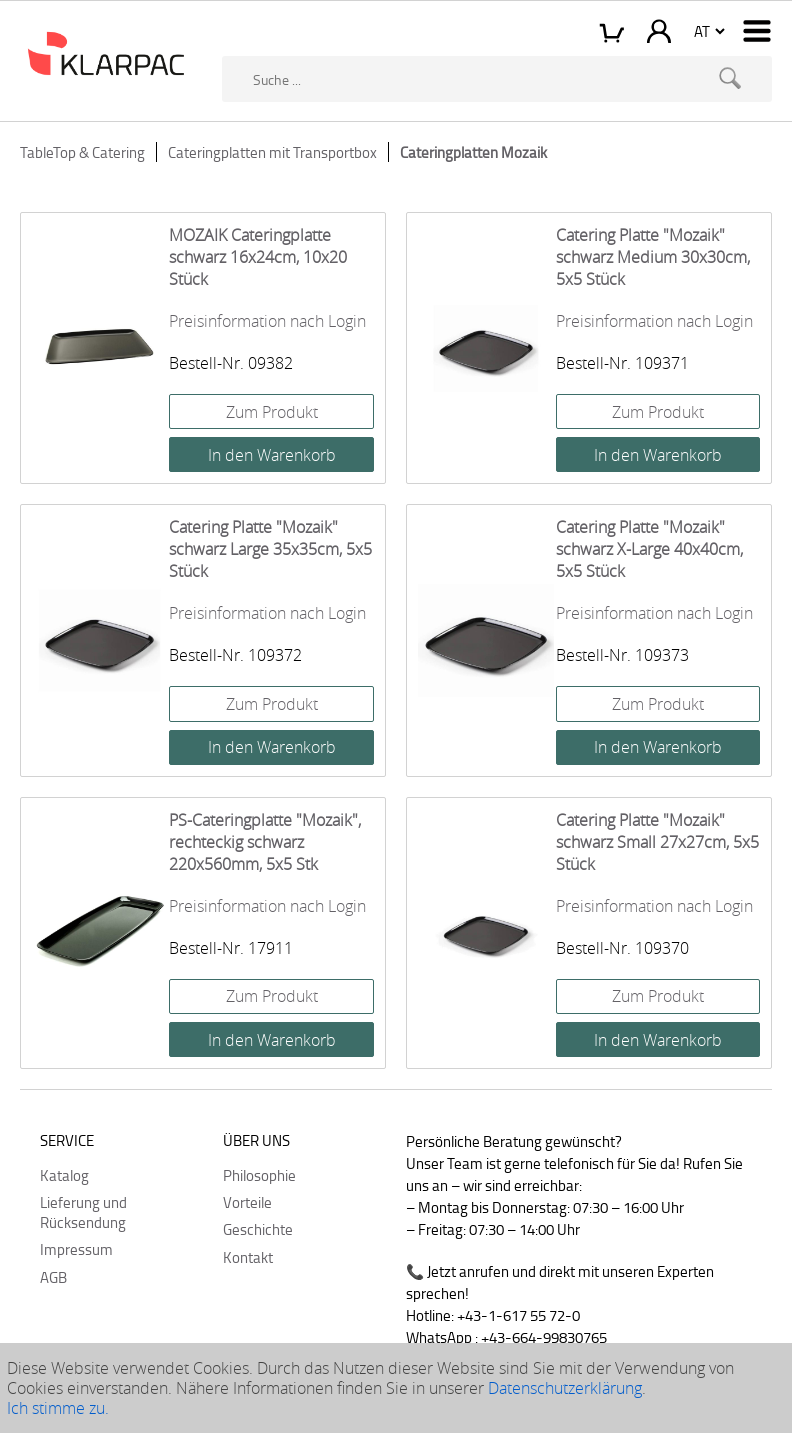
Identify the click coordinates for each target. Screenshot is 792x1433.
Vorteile (247, 1202)
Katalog (64, 1175)
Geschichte (258, 1229)
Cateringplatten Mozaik (473, 152)
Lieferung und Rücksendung (83, 1212)
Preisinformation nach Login (267, 321)
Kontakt (248, 1257)
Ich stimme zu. (58, 1408)
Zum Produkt (272, 412)
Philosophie (259, 1175)
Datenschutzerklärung (565, 1388)
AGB (53, 1277)
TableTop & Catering (82, 152)
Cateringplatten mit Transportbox (272, 152)
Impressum (76, 1249)
